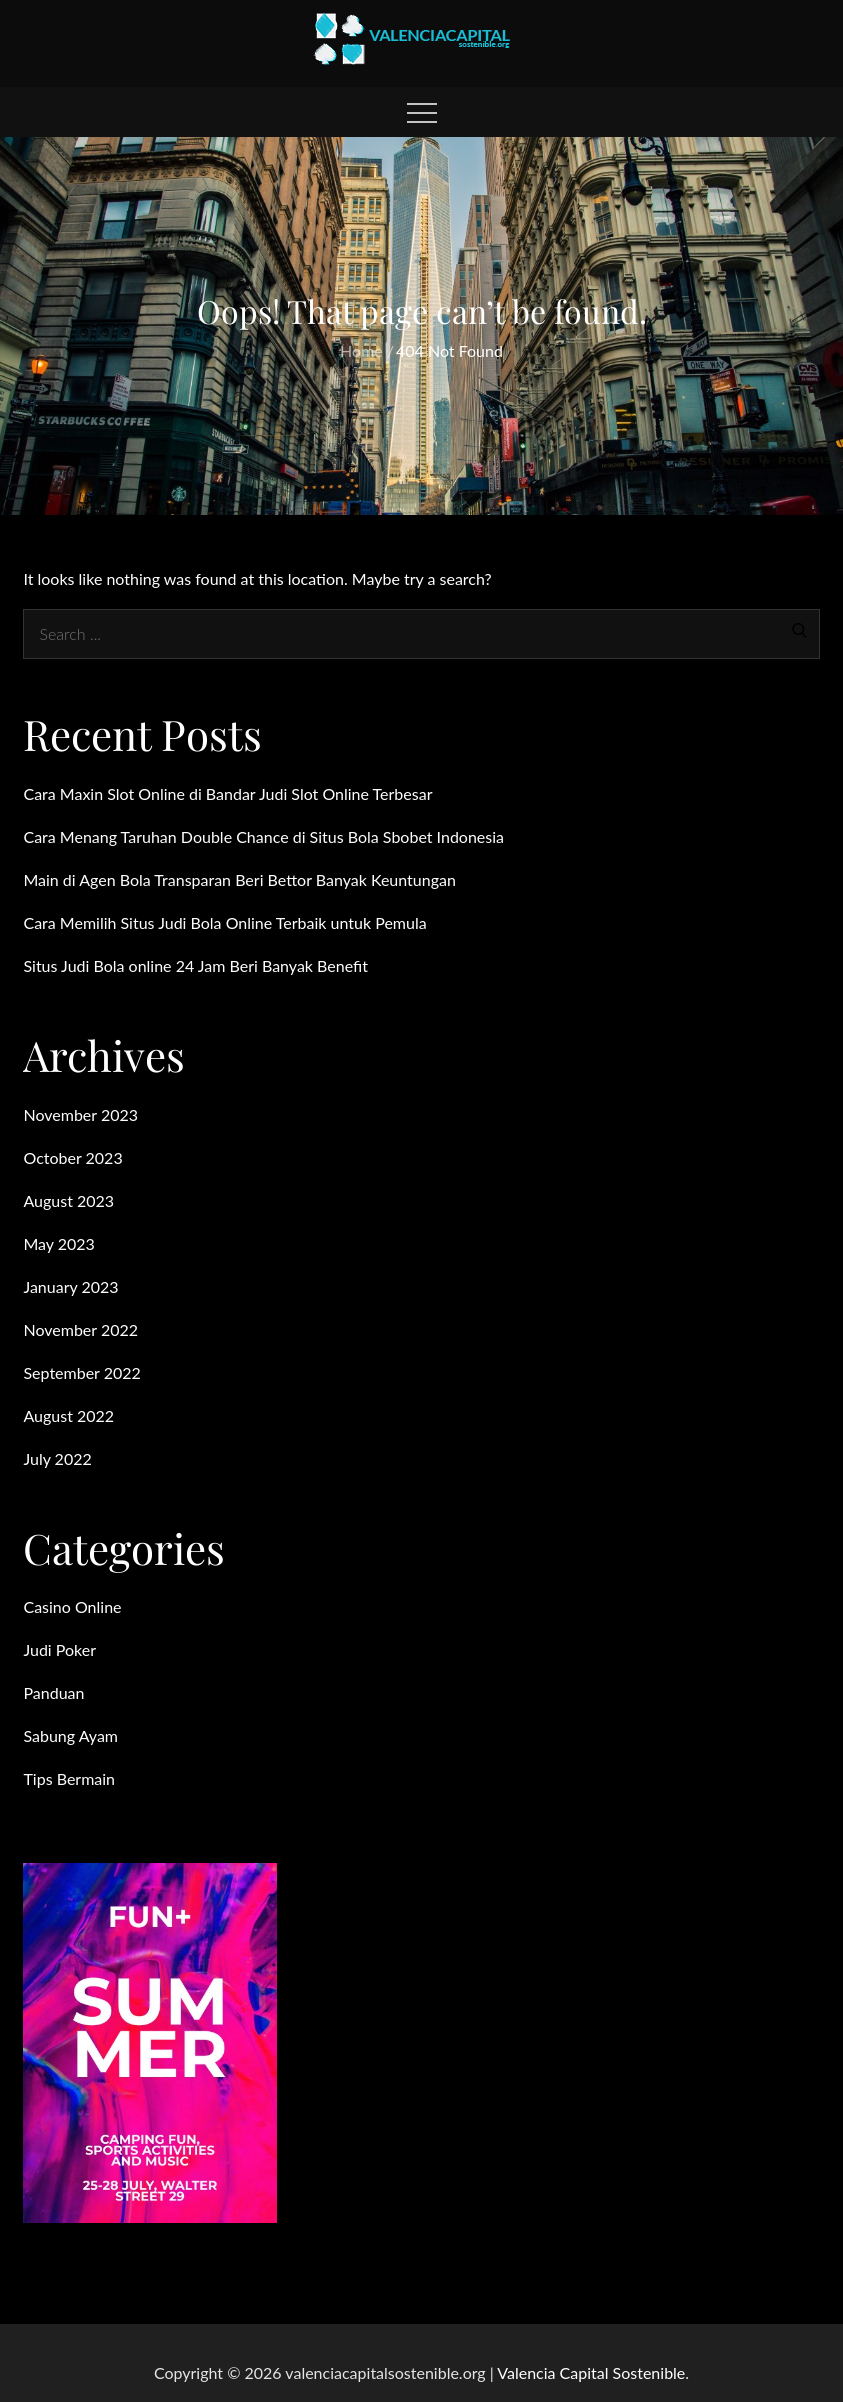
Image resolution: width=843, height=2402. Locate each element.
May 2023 (58, 1243)
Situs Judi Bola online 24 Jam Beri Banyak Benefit (195, 965)
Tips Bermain (69, 1778)
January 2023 (70, 1286)
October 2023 (72, 1157)
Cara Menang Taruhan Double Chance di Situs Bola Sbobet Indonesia (263, 836)
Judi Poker (59, 1649)
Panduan (53, 1692)
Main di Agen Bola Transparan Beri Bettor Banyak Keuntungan (239, 879)
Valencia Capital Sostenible (591, 2372)
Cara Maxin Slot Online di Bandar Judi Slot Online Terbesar (227, 793)
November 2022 (80, 1329)
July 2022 (57, 1458)
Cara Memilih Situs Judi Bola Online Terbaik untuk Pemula (224, 922)
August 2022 (68, 1415)
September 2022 (81, 1372)
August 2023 (68, 1200)
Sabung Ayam (70, 1735)
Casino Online (72, 1606)
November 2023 (80, 1114)
